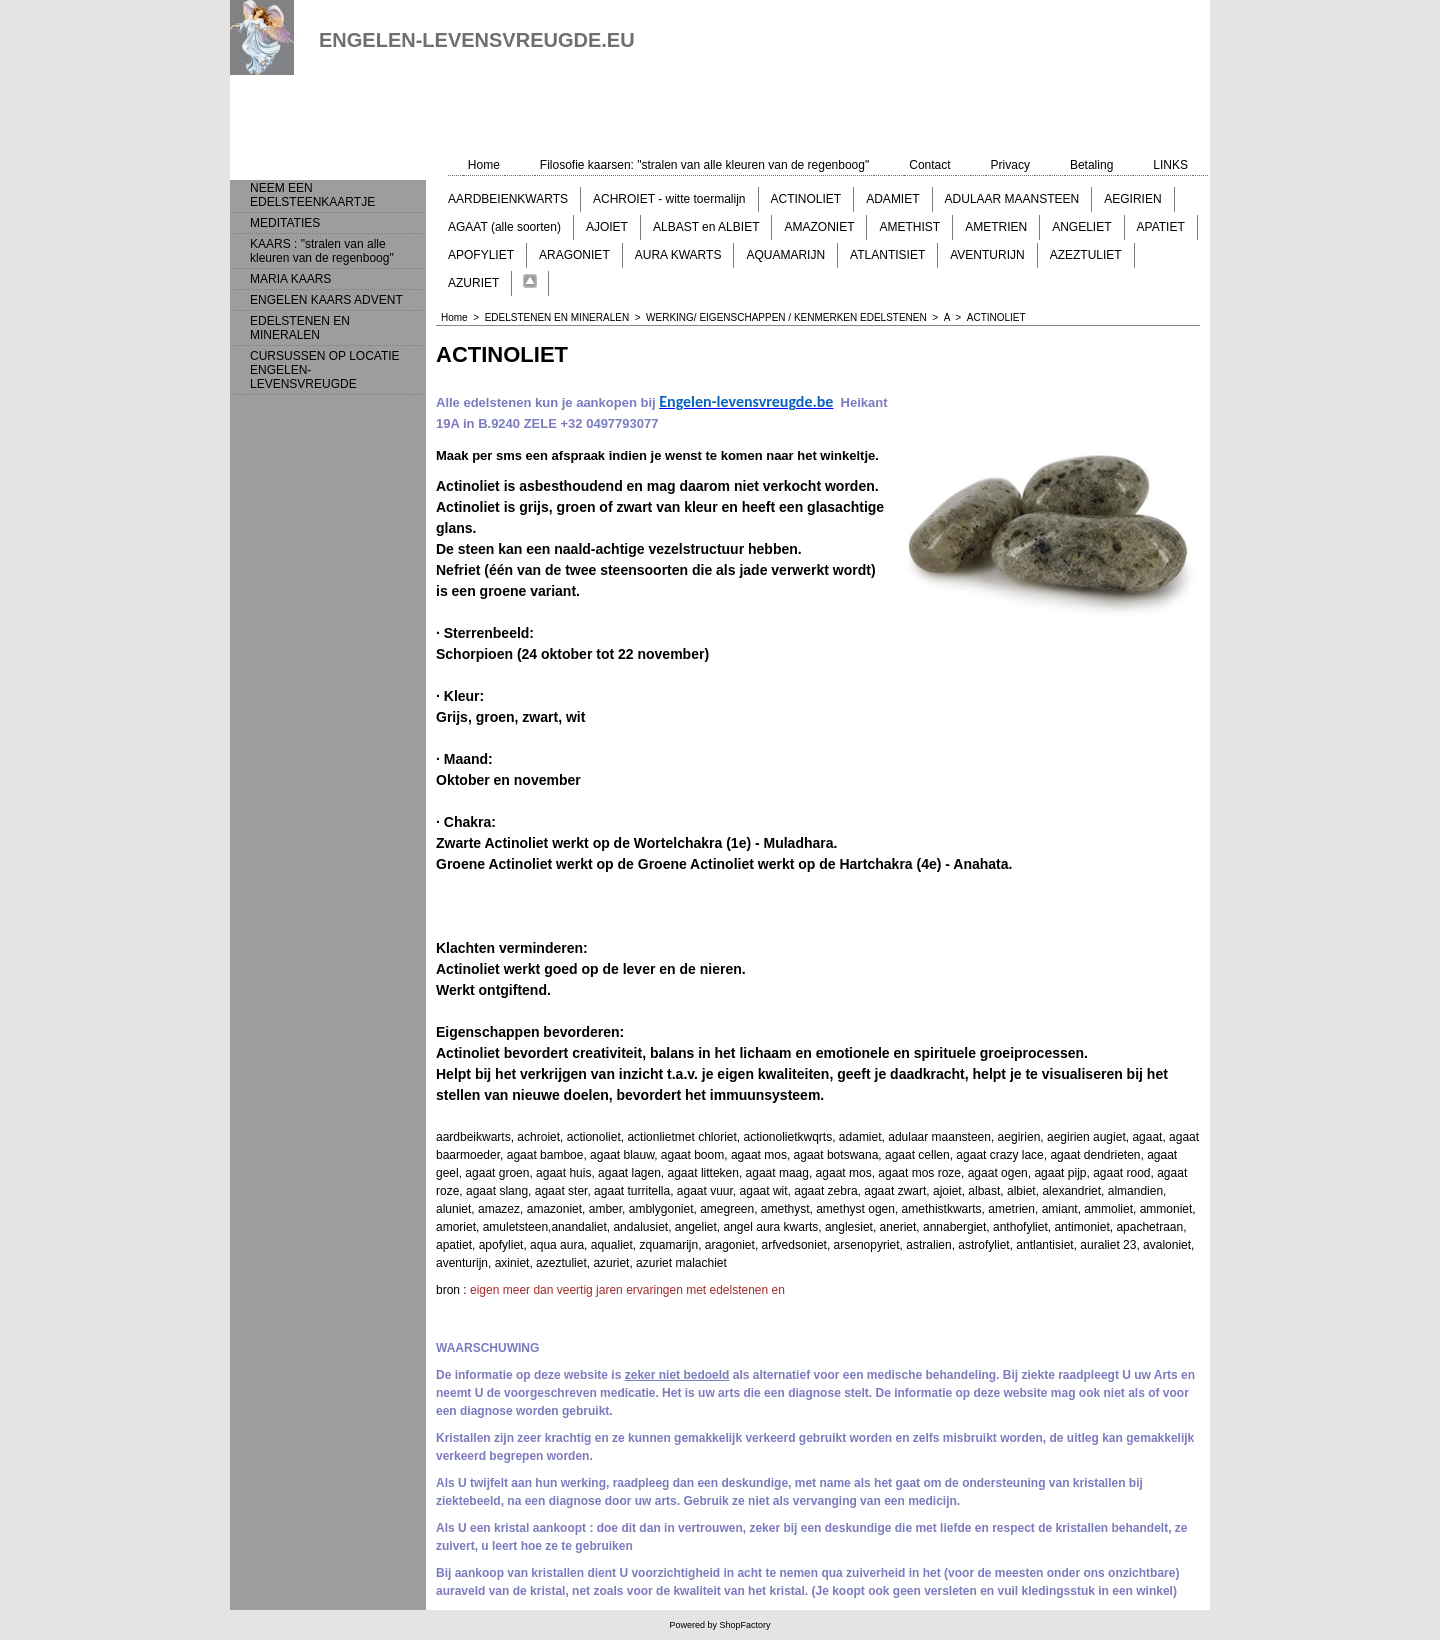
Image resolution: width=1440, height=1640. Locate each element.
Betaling (1091, 165)
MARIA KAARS (290, 279)
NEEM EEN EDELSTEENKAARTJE (312, 195)
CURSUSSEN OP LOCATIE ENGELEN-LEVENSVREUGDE (325, 370)
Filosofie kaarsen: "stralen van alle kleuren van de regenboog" (704, 165)
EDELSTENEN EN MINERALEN (300, 328)
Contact (929, 165)
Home (484, 165)
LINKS (1170, 165)
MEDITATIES (285, 223)
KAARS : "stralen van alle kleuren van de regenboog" (322, 251)
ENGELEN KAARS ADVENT (326, 300)
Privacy (1010, 165)
